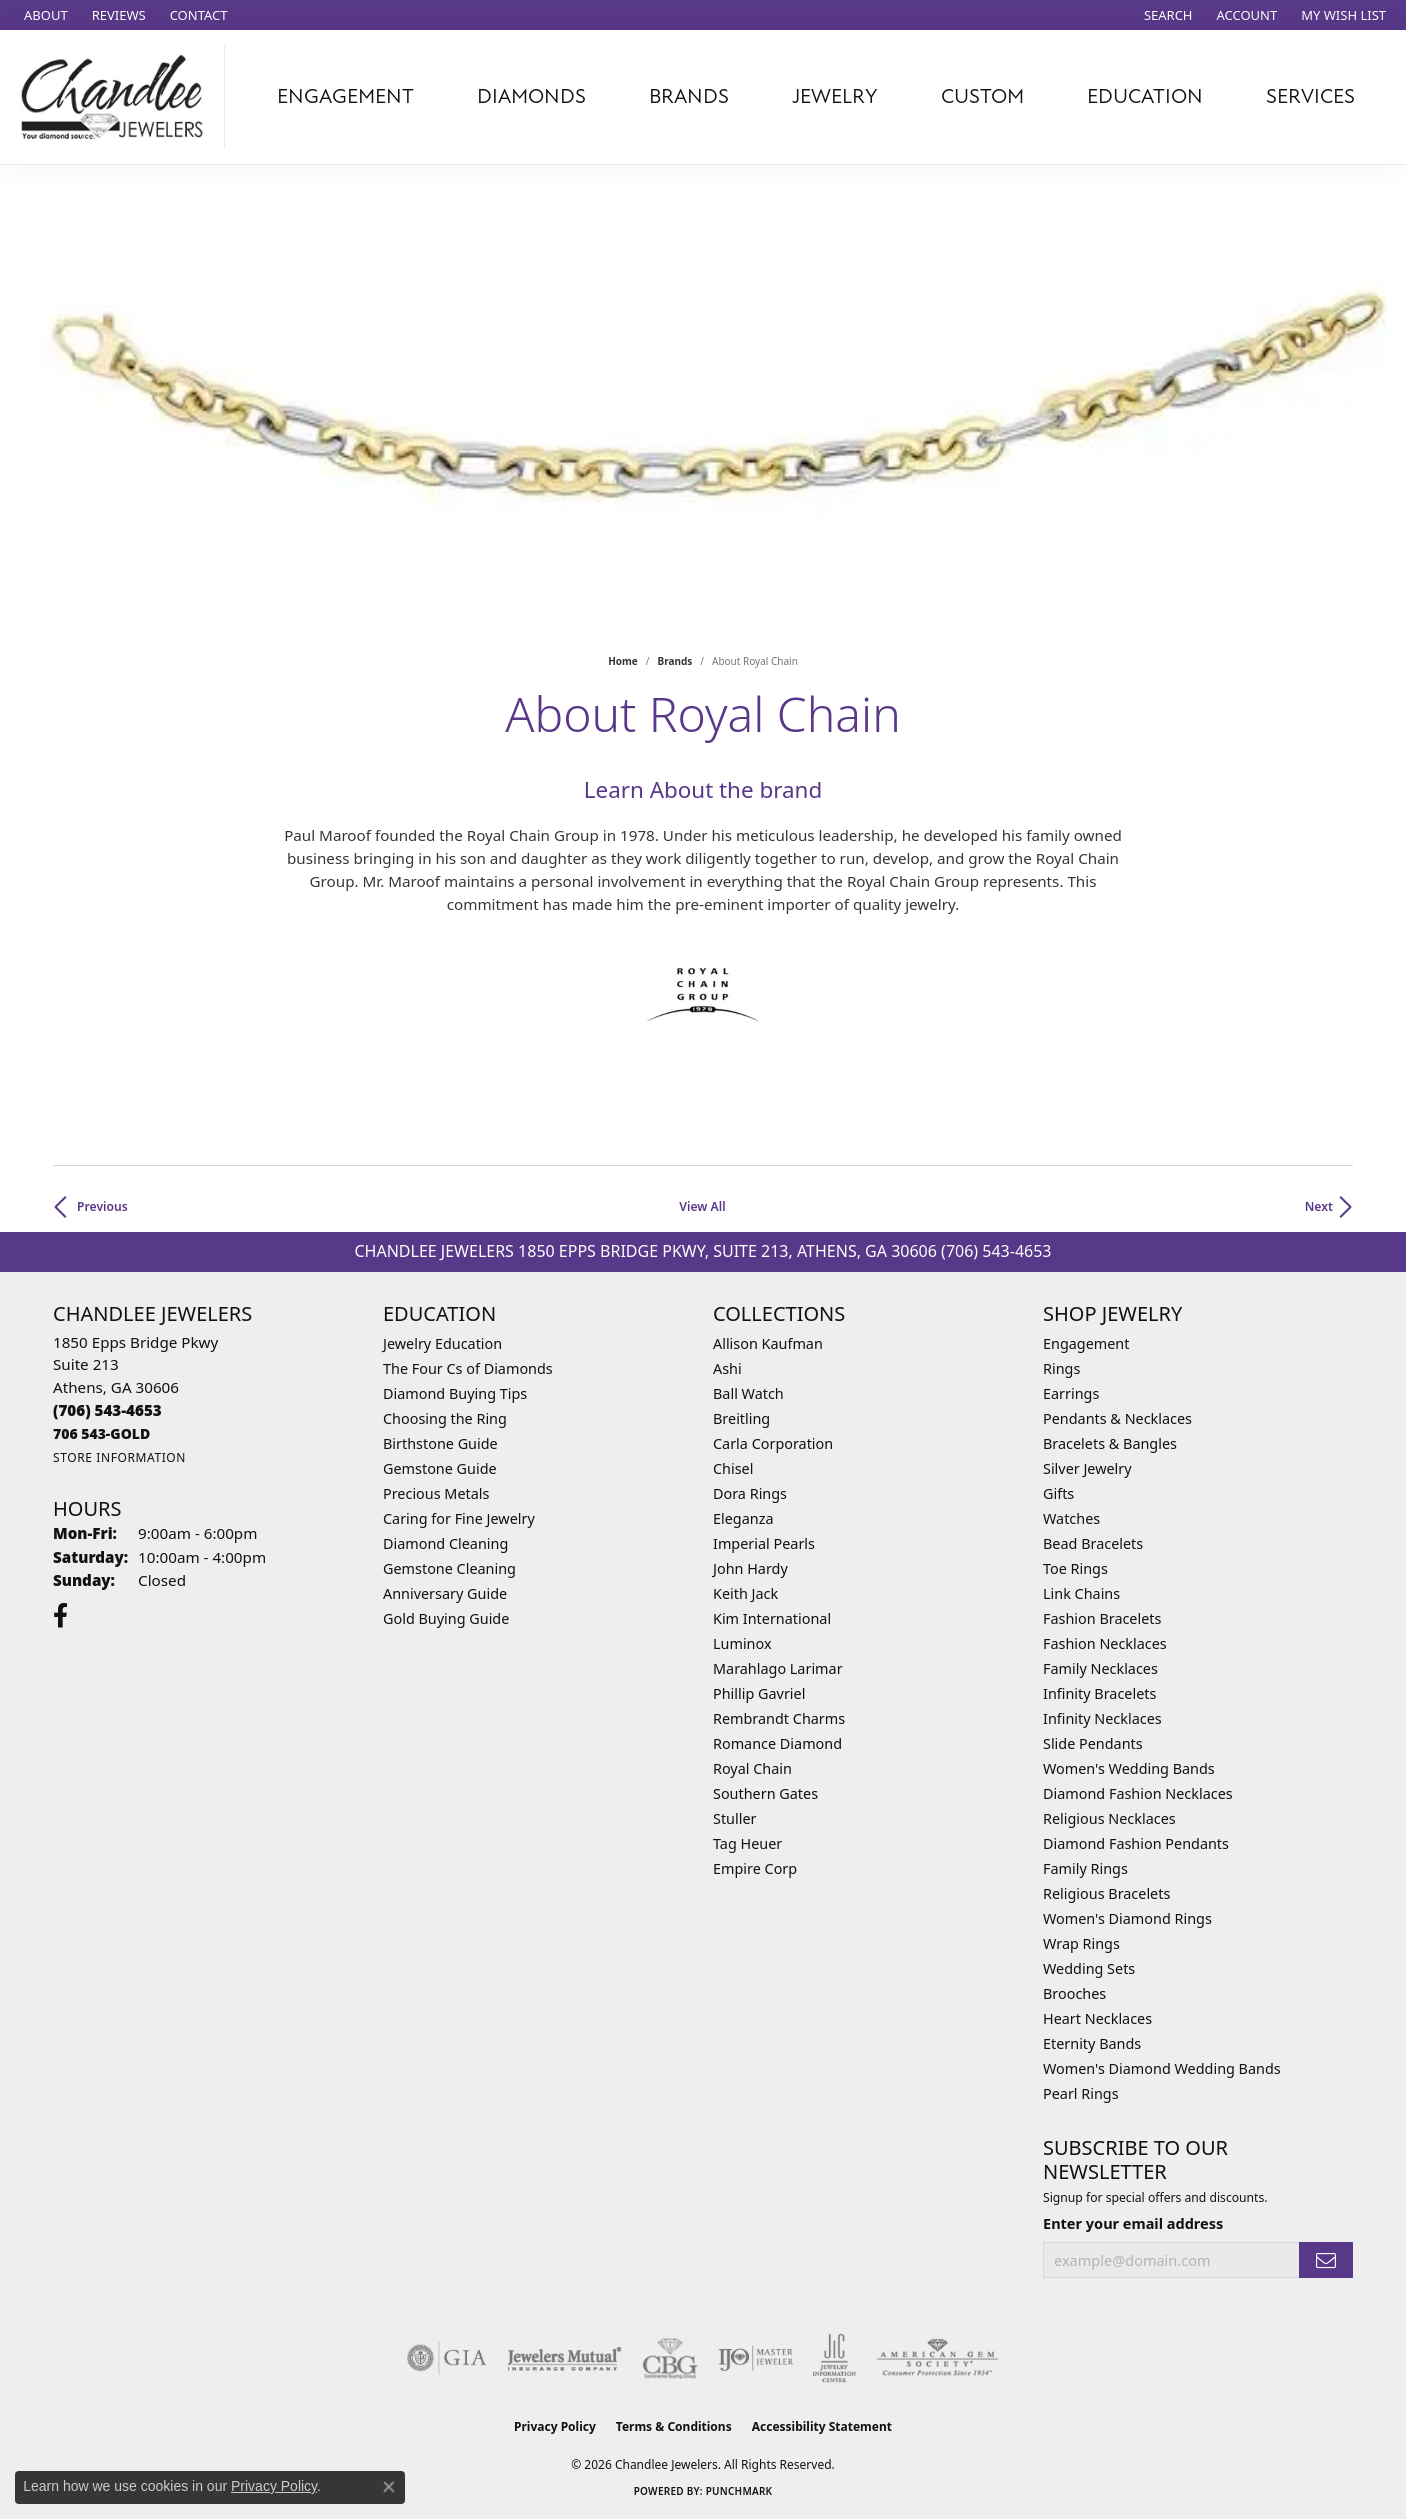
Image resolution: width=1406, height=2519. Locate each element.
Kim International (772, 1618)
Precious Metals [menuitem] (436, 1493)
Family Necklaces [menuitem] (1100, 1668)
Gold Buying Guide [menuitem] (446, 1618)
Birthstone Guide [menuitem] (440, 1443)
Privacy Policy (555, 2426)
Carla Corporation (773, 1443)
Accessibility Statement (822, 2426)
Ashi (727, 1368)
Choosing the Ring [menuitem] (445, 1418)
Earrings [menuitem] (1071, 1393)
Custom (982, 96)
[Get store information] (119, 1457)
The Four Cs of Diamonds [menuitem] (468, 1368)
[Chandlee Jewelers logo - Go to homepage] (117, 97)
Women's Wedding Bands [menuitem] (1129, 1768)
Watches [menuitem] (1071, 1518)
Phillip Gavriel (759, 1693)
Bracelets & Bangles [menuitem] (1110, 1443)
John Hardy (750, 1568)
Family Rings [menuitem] (1085, 1868)
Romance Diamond (777, 1743)
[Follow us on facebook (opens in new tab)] (60, 1616)
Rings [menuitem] (1061, 1368)
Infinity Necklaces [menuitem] (1102, 1718)
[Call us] (101, 1433)
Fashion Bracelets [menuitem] (1102, 1618)
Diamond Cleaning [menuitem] (445, 1543)
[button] (1166, 15)
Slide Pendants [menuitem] (1093, 1743)
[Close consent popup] (389, 2487)
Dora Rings (750, 1493)
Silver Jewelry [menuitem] (1087, 1468)
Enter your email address (1133, 2223)
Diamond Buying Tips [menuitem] (455, 1393)
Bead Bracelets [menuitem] (1093, 1543)
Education (1145, 96)
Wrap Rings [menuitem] (1081, 1943)
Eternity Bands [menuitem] (1092, 2043)
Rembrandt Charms (779, 1718)
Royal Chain (752, 1768)
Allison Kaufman (768, 1343)
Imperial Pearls (764, 1543)
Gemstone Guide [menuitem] (440, 1468)
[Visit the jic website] (834, 2358)
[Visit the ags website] (937, 2358)
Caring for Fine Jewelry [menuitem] (459, 1518)
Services (1310, 96)
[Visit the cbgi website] (670, 2358)
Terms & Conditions (674, 2426)
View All (702, 1206)
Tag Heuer (747, 1843)
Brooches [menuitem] (1074, 1993)
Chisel (733, 1468)
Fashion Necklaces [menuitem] (1105, 1643)
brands (675, 661)
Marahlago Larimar (778, 1668)
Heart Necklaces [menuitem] (1097, 2018)
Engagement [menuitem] (1086, 1343)
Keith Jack (745, 1593)
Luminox (742, 1643)
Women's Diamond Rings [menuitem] (1127, 1918)
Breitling (741, 1418)
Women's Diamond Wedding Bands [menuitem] (1162, 2068)
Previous (102, 1206)
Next (1319, 1206)
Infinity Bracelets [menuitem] (1099, 1693)
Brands (689, 96)
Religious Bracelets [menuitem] (1106, 1893)
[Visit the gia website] (447, 2358)
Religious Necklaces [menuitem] (1109, 1818)
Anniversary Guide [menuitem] (445, 1593)
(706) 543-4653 (996, 1251)
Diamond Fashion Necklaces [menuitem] (1138, 1793)
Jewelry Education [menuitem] (442, 1343)
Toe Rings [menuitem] (1075, 1568)
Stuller (734, 1818)
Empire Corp (755, 1868)
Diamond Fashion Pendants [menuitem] (1136, 1843)
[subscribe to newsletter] (1326, 2260)
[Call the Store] (107, 1410)
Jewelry (835, 96)
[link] (44, 15)
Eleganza (743, 1518)
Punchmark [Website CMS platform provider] (739, 2491)
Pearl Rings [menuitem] (1081, 2093)
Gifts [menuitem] (1058, 1493)
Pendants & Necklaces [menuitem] (1117, 1418)
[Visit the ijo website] (755, 2358)
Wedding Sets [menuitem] (1089, 1968)
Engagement (345, 96)
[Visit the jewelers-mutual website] (564, 2358)
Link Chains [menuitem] (1081, 1593)
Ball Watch (748, 1393)
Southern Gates (765, 1793)
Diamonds (531, 96)
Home (623, 661)
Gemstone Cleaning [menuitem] (449, 1568)
